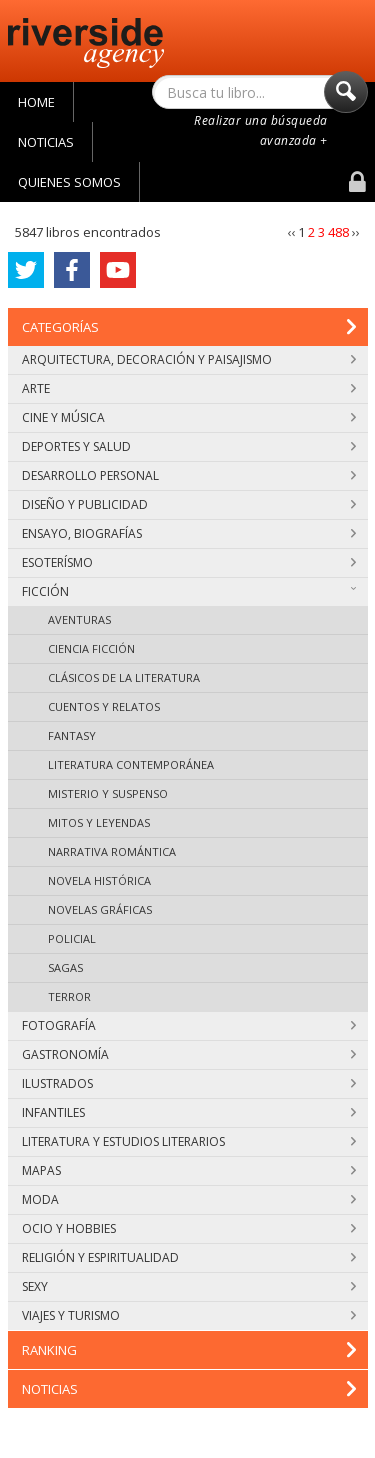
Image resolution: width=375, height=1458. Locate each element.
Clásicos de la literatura (124, 677)
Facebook (72, 273)
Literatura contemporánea (131, 764)
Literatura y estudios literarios (189, 1141)
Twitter (26, 274)
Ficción (189, 591)
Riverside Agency (86, 43)
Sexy (189, 1286)
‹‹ (292, 232)
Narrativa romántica (112, 851)
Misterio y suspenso (108, 793)
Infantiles (189, 1112)
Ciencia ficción (91, 648)
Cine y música (189, 417)
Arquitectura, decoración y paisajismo (189, 359)
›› (356, 232)
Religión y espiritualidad (189, 1257)
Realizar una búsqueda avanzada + (261, 130)
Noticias (46, 142)
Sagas (65, 967)
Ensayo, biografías (189, 533)
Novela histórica (99, 880)
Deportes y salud (189, 446)
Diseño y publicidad (189, 504)
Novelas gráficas (100, 909)
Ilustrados (189, 1083)
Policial (72, 938)
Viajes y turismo (189, 1315)
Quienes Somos (69, 182)
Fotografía (189, 1025)
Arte (189, 388)
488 (338, 232)
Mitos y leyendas (99, 822)
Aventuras (79, 619)
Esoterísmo (189, 562)
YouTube (118, 275)
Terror (69, 996)
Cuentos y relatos (104, 706)
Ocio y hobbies (189, 1228)
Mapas (189, 1170)
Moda (189, 1199)
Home (36, 102)
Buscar (346, 97)
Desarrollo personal (189, 475)
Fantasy (72, 735)
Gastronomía (189, 1054)
